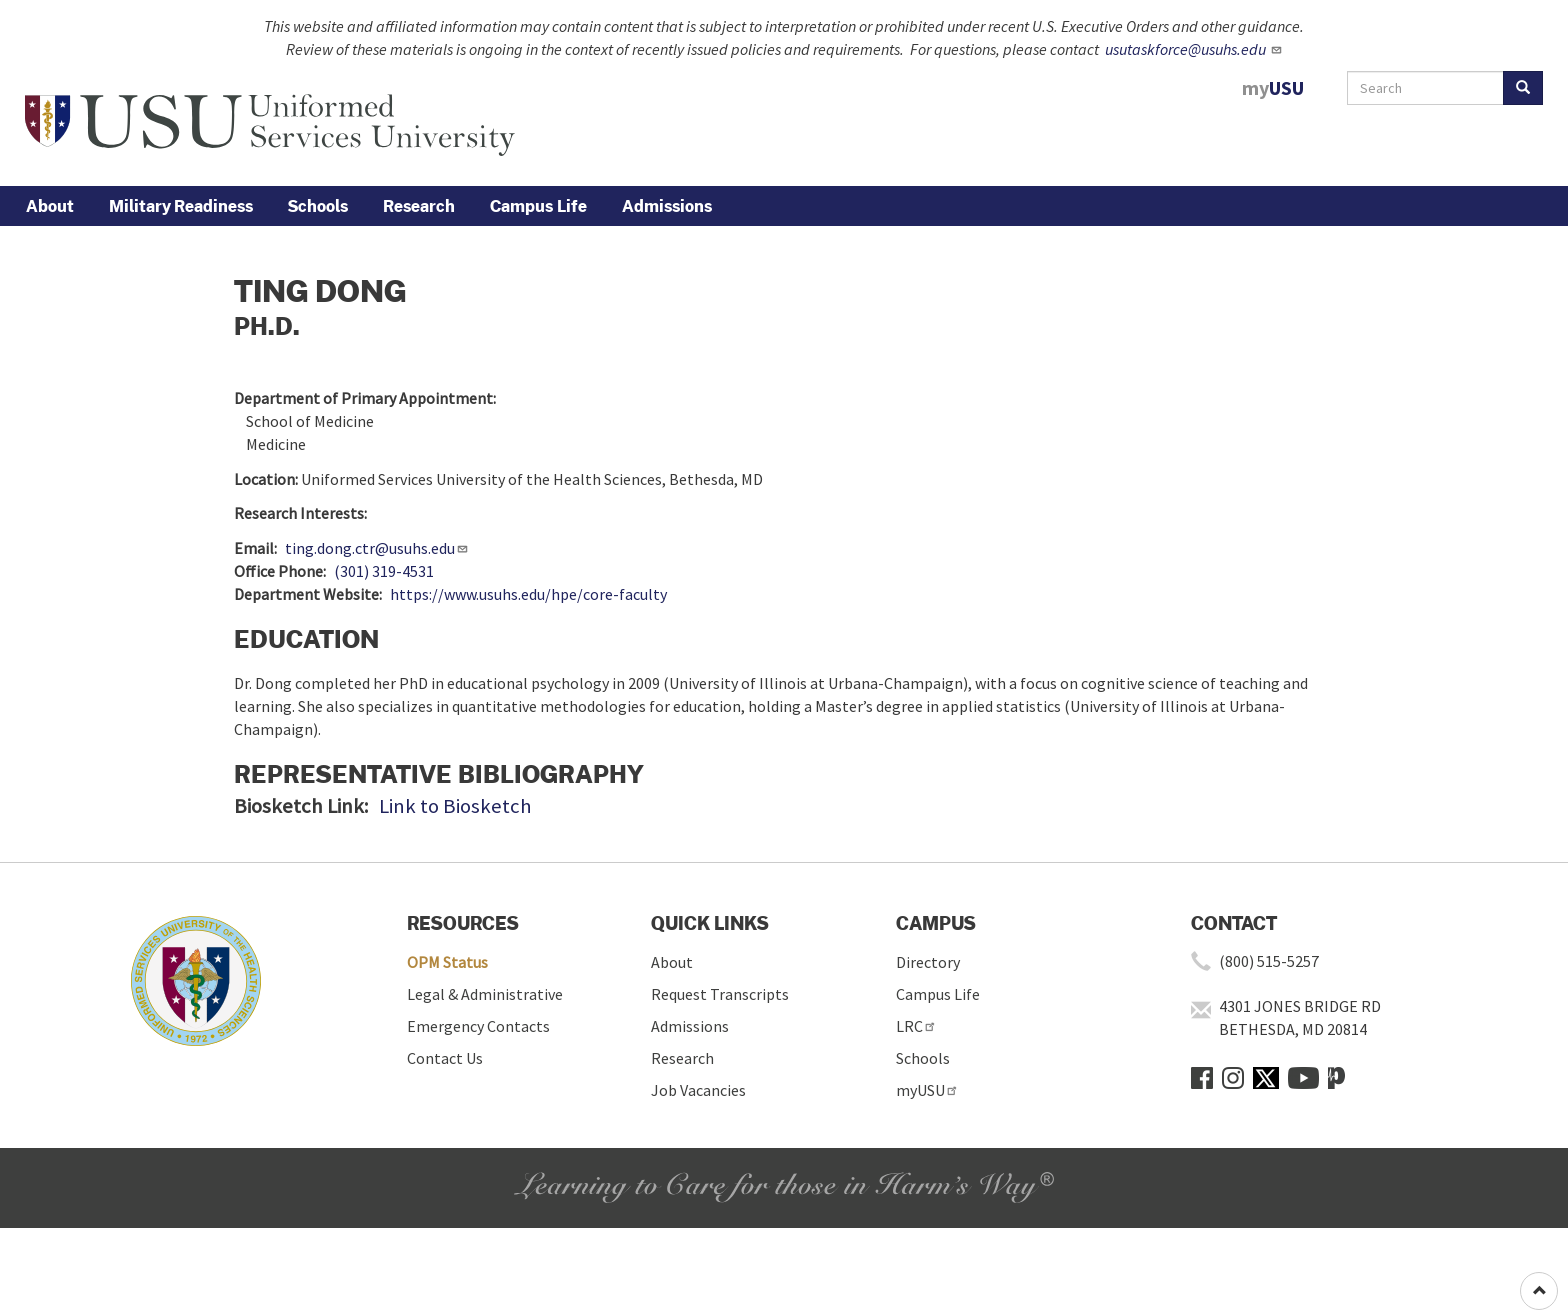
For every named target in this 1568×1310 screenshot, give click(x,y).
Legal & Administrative (485, 994)
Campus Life (538, 206)
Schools (318, 206)
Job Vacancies (698, 1090)
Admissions (667, 206)
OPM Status (447, 962)
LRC (916, 1026)
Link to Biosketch (455, 806)
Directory (928, 962)
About (50, 206)
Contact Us (445, 1058)
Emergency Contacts (478, 1026)
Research (419, 206)
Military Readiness (181, 206)
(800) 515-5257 (1269, 961)
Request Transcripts (720, 994)
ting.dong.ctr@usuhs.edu (377, 548)
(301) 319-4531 (384, 571)
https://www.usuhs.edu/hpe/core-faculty (528, 594)
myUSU (927, 1090)
